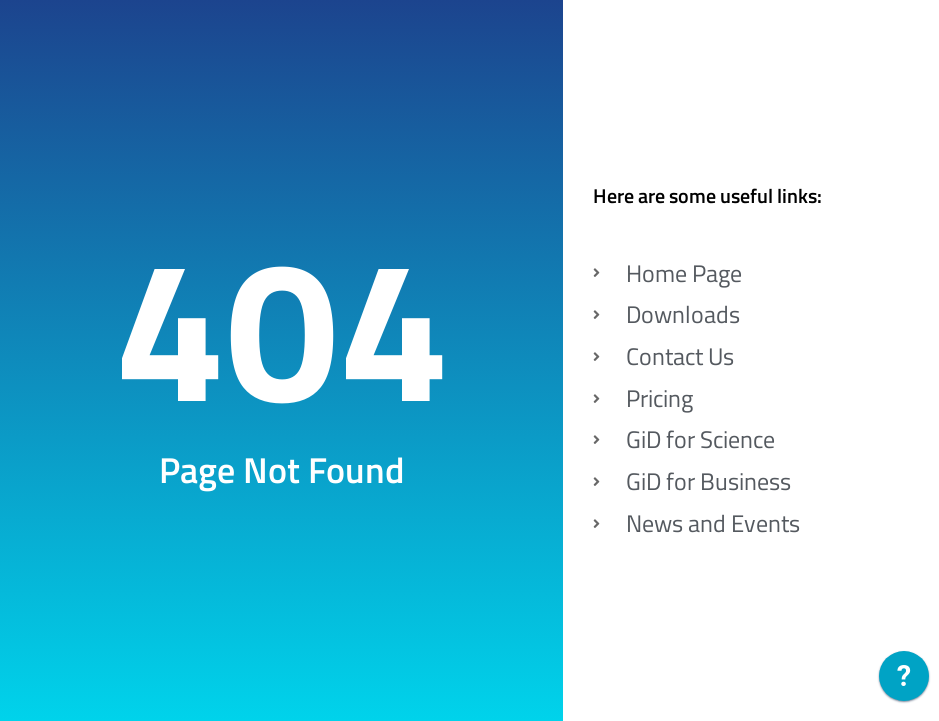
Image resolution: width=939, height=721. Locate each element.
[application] (904, 681)
